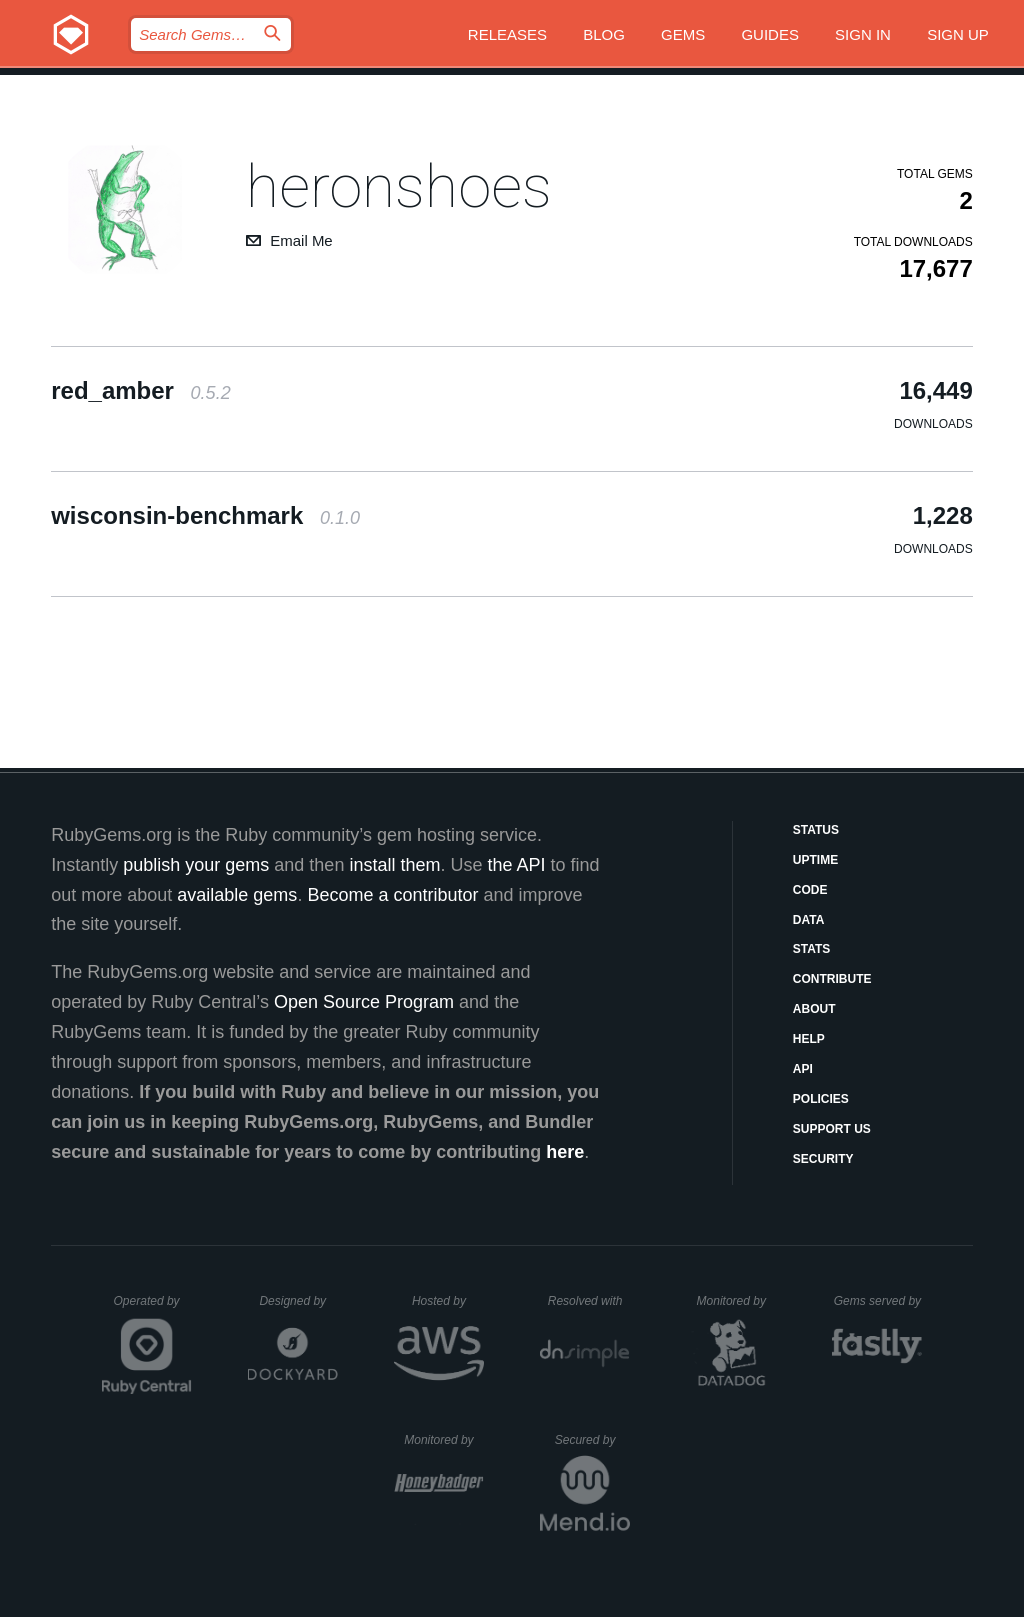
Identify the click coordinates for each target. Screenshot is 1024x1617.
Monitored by (737, 1301)
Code (810, 890)
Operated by (153, 1308)
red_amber (140, 390)
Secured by (592, 1440)
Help (809, 1039)
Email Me (301, 240)
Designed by (298, 1301)
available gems (237, 895)
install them (394, 865)
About (814, 1009)
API (803, 1069)
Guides (770, 34)
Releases (507, 34)
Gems (683, 34)
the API (516, 865)
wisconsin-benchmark (205, 515)
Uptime (815, 860)
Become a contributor (392, 895)
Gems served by (878, 1301)
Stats (812, 949)
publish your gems (196, 865)
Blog (604, 34)
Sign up (958, 34)
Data (809, 920)
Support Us (832, 1129)
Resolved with (589, 1301)
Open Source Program (364, 1002)
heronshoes (399, 186)
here (565, 1152)
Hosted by (448, 1301)
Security (823, 1159)
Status (816, 830)
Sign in (863, 34)
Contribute (832, 979)
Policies (821, 1099)
